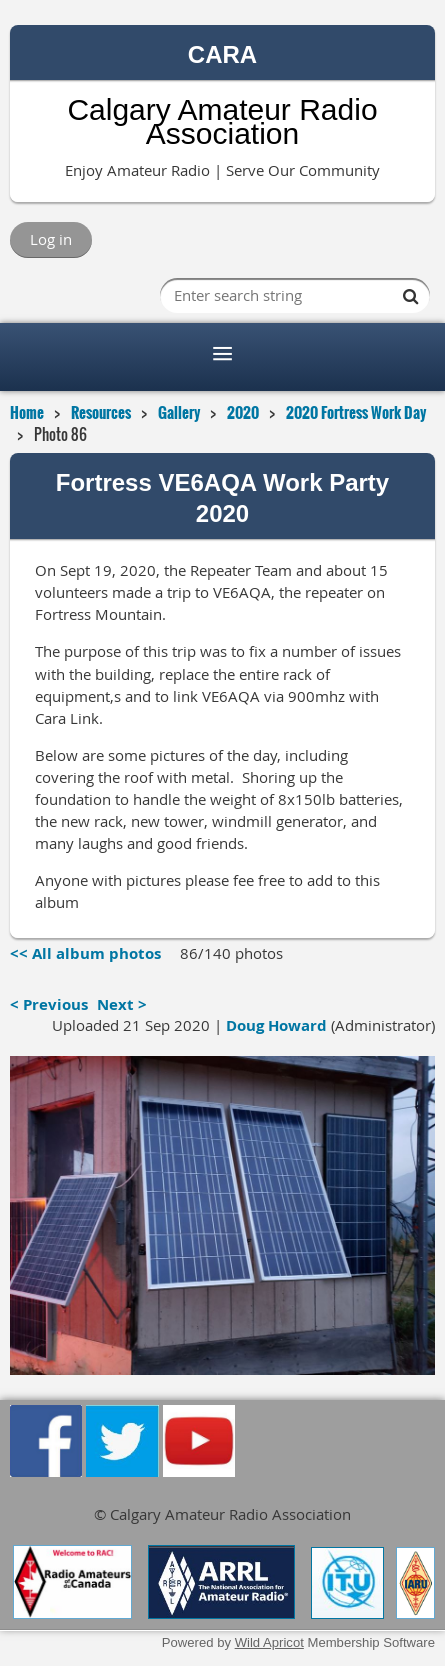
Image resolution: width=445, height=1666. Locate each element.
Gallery (179, 412)
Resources (101, 412)
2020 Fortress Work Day (356, 412)
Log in (51, 239)
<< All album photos (85, 953)
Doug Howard (276, 1025)
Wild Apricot (269, 1642)
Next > (122, 1004)
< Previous (49, 1004)
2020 (243, 412)
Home (27, 412)
